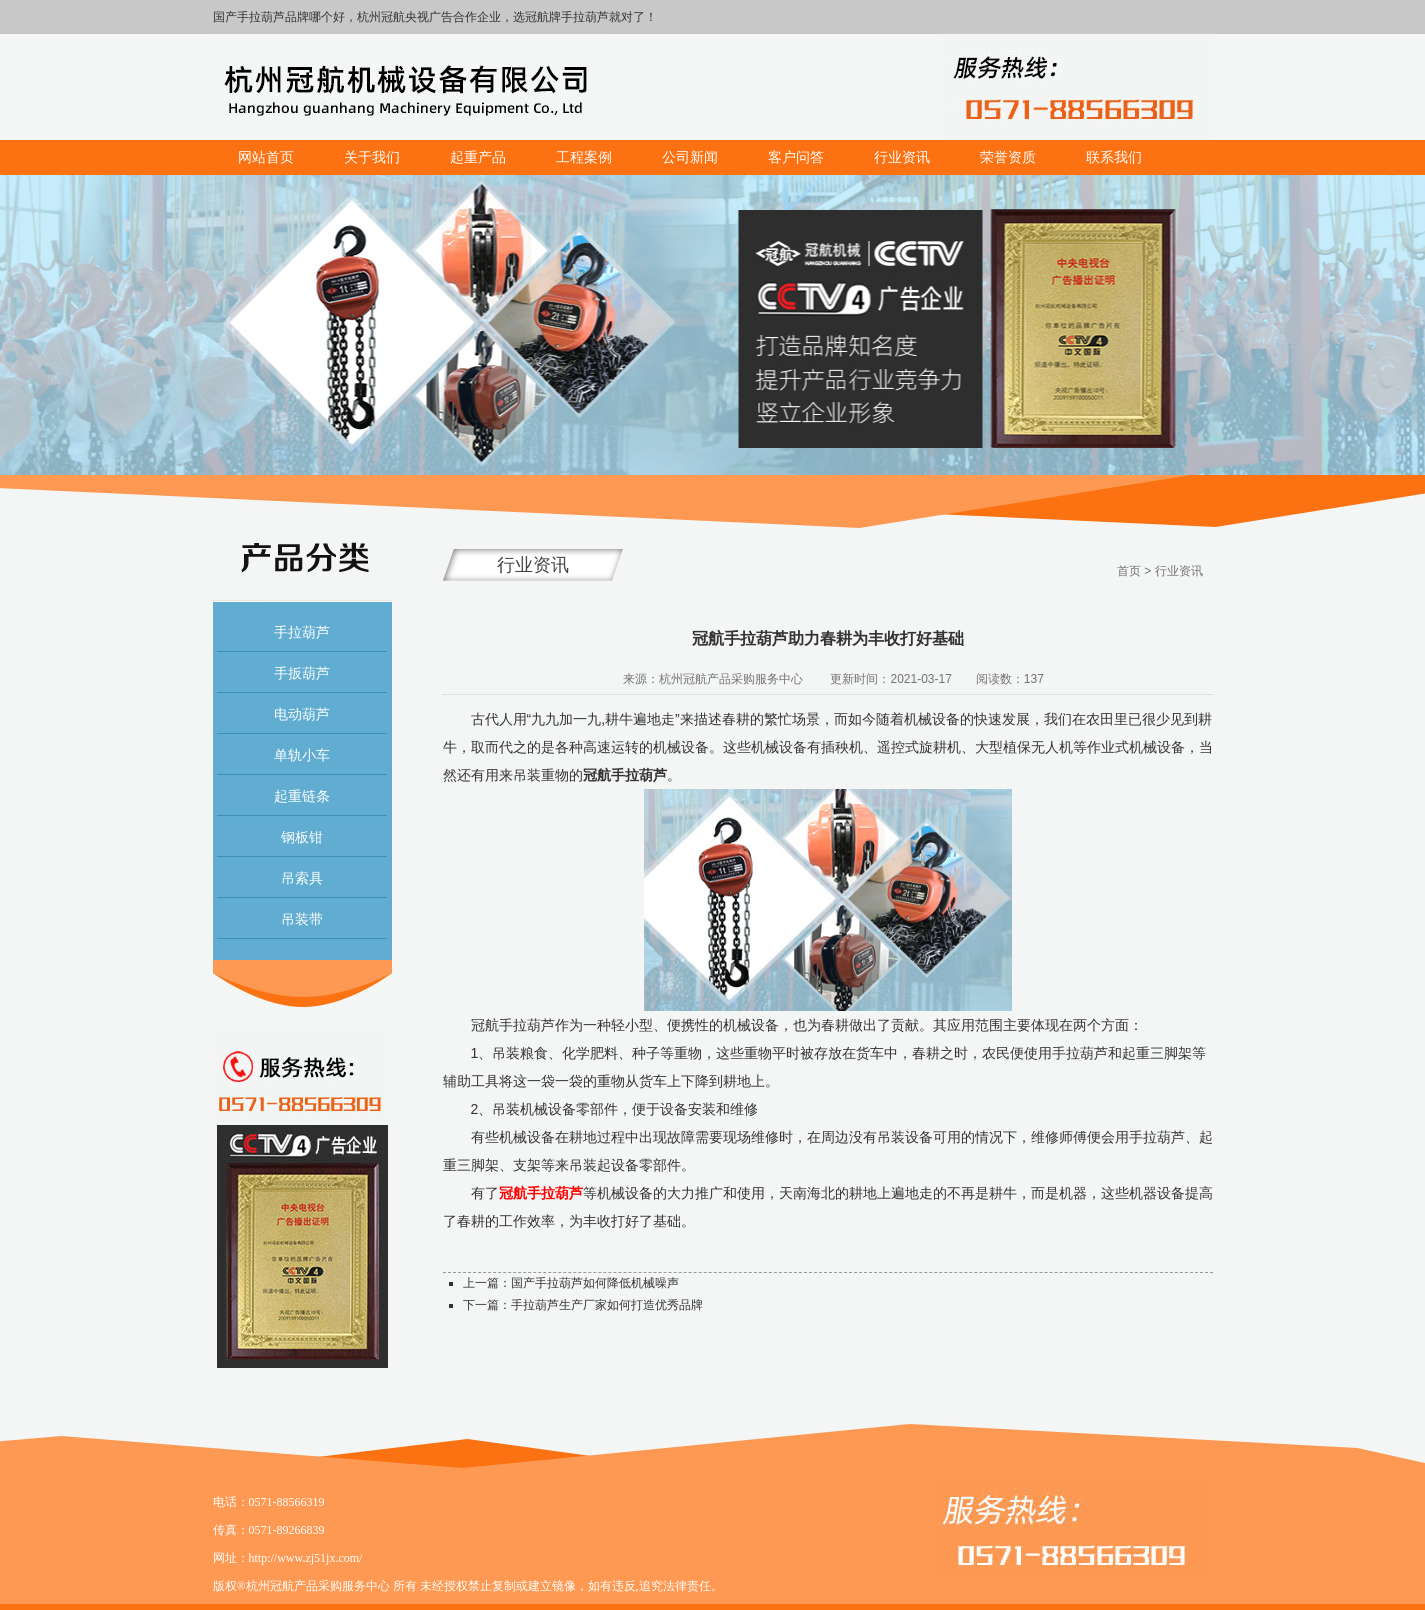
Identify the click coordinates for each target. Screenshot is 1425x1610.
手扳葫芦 (302, 673)
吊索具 (302, 878)
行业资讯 (1179, 571)
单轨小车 (302, 755)
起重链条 (302, 796)
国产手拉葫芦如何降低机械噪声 (595, 1283)
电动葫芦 (302, 714)
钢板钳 (302, 837)
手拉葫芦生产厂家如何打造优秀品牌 (607, 1305)
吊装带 (302, 919)
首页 (1129, 571)
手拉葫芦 (302, 632)
